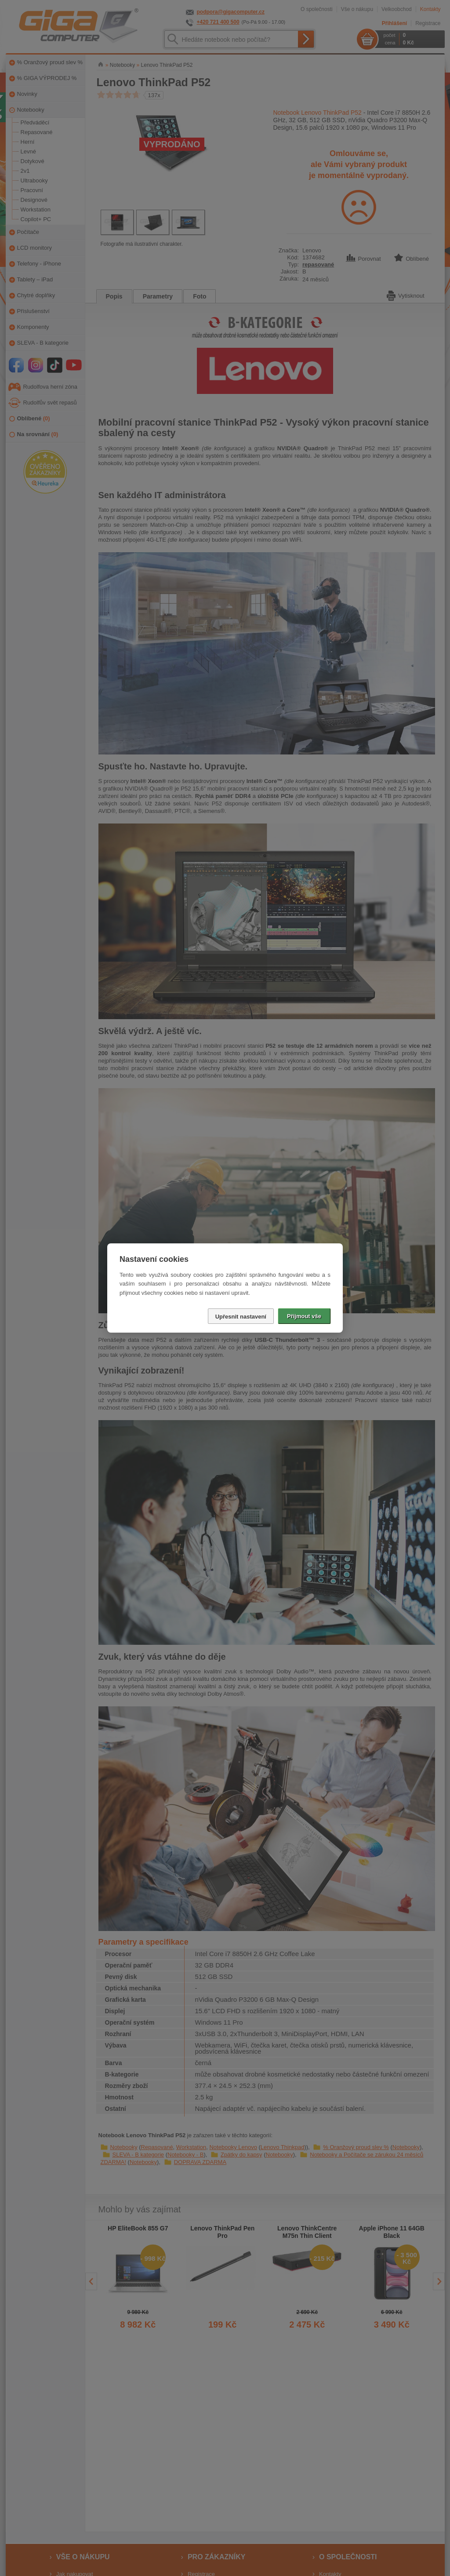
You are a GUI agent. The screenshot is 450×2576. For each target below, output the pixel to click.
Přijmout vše (304, 1316)
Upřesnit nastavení (240, 1316)
